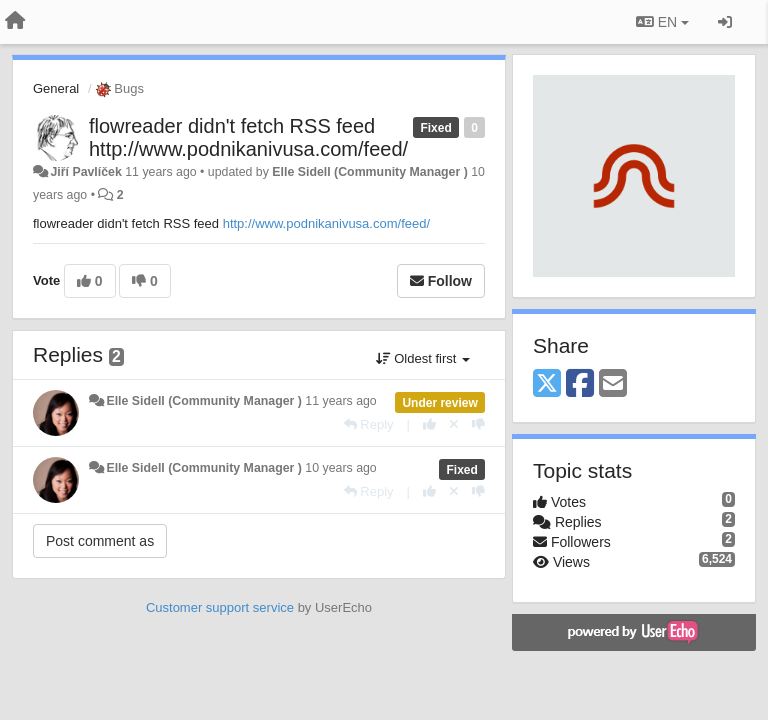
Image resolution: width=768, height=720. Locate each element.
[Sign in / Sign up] (725, 22)
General (56, 88)
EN (662, 22)
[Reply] (369, 424)
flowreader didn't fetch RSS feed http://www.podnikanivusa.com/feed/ (248, 137)
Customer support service (220, 607)
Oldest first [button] (423, 358)
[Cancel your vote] (454, 424)
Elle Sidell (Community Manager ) (369, 172)
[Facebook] (580, 384)
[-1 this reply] (478, 424)
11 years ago (340, 401)
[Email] (613, 384)
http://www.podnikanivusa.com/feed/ (326, 223)
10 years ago (340, 468)
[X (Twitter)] (547, 384)
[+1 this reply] (429, 424)
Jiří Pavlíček (85, 172)
